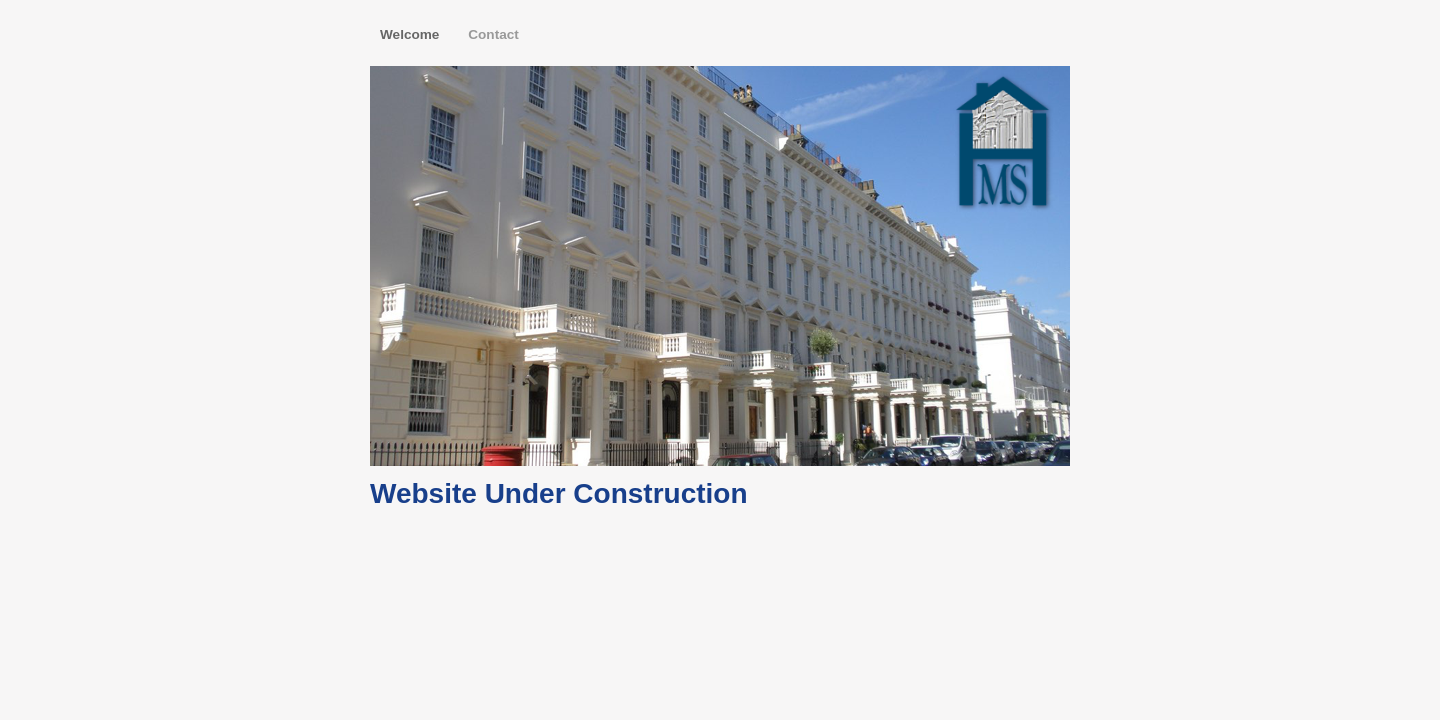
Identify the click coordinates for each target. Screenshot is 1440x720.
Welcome (411, 34)
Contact (493, 34)
